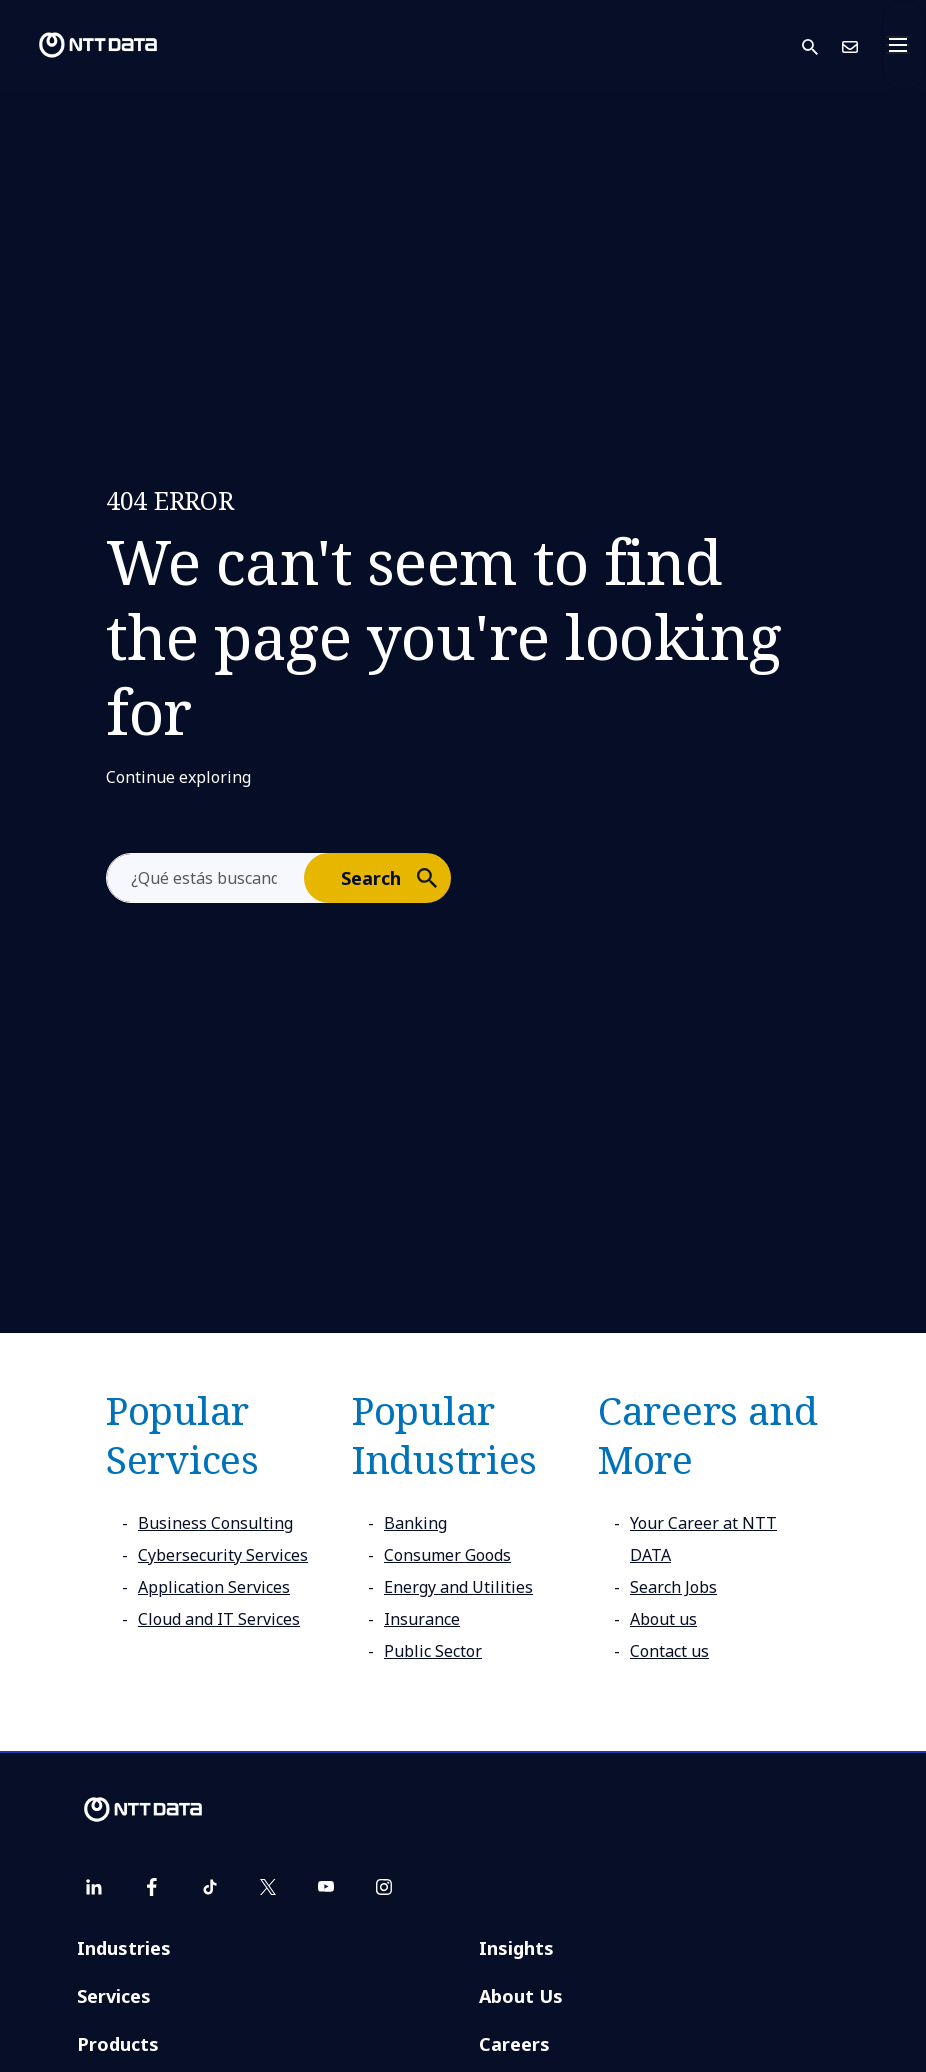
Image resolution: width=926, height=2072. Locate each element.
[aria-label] (205, 878)
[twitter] (268, 1887)
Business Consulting (215, 1523)
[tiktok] (210, 1887)
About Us (521, 1996)
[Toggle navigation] (904, 45)
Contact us (669, 1651)
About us (663, 1619)
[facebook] (152, 1887)
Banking (415, 1523)
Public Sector (433, 1651)
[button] (822, 45)
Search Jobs (673, 1587)
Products (118, 2044)
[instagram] (384, 1887)
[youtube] (326, 1887)
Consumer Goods (447, 1555)
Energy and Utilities (458, 1587)
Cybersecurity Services (223, 1555)
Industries (124, 1948)
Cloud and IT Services (219, 1619)
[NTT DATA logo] (82, 45)
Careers (514, 2044)
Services (114, 1996)
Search (395, 877)
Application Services (214, 1587)
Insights (516, 1948)
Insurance (422, 1619)
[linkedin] (94, 1887)
